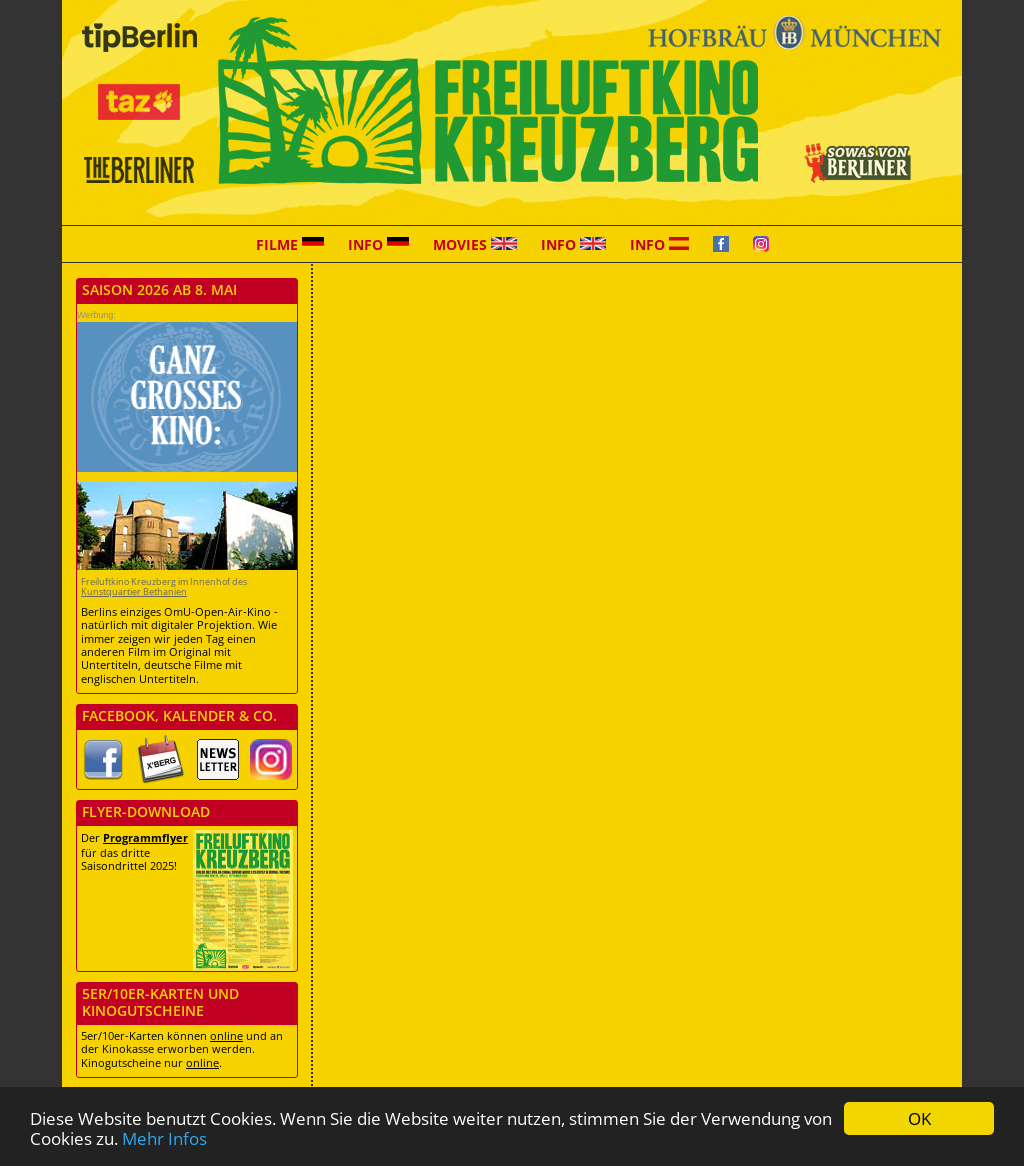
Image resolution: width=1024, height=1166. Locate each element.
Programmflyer (145, 837)
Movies (475, 244)
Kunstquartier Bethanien (134, 591)
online (226, 1035)
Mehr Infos (164, 1138)
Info (378, 244)
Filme (290, 244)
